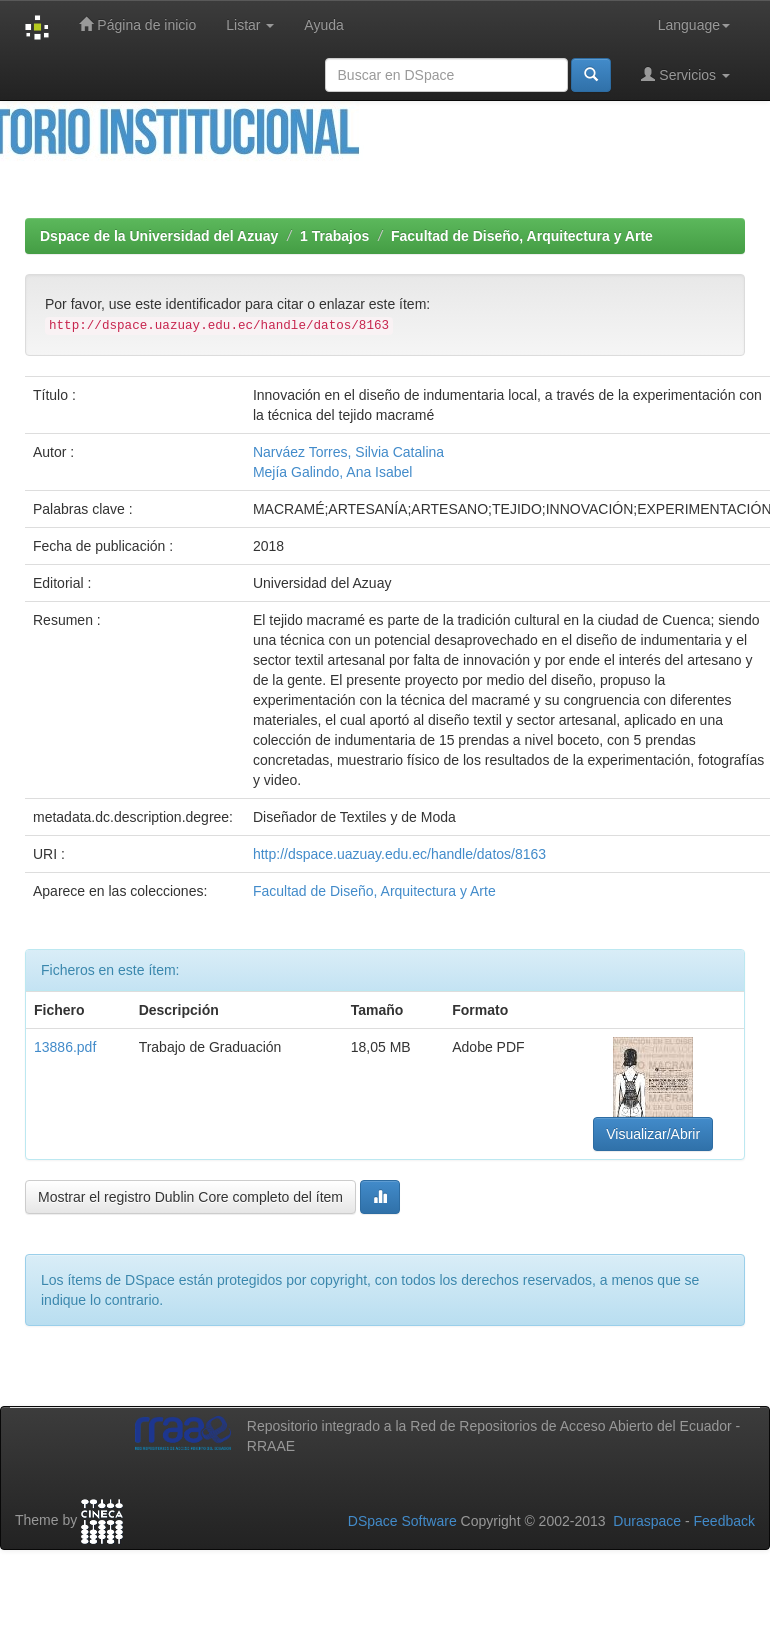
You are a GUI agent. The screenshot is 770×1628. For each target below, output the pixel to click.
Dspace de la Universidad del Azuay (159, 236)
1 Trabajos (334, 236)
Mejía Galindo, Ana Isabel (333, 472)
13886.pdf (65, 1047)
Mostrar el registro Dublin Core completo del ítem (190, 1197)
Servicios (685, 74)
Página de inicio (137, 24)
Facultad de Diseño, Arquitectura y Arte (522, 236)
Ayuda (323, 25)
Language (694, 25)
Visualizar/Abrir (653, 1134)
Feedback (724, 1521)
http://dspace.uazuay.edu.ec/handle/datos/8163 (399, 854)
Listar (250, 25)
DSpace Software (402, 1521)
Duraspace (647, 1521)
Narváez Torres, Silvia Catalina (348, 452)
